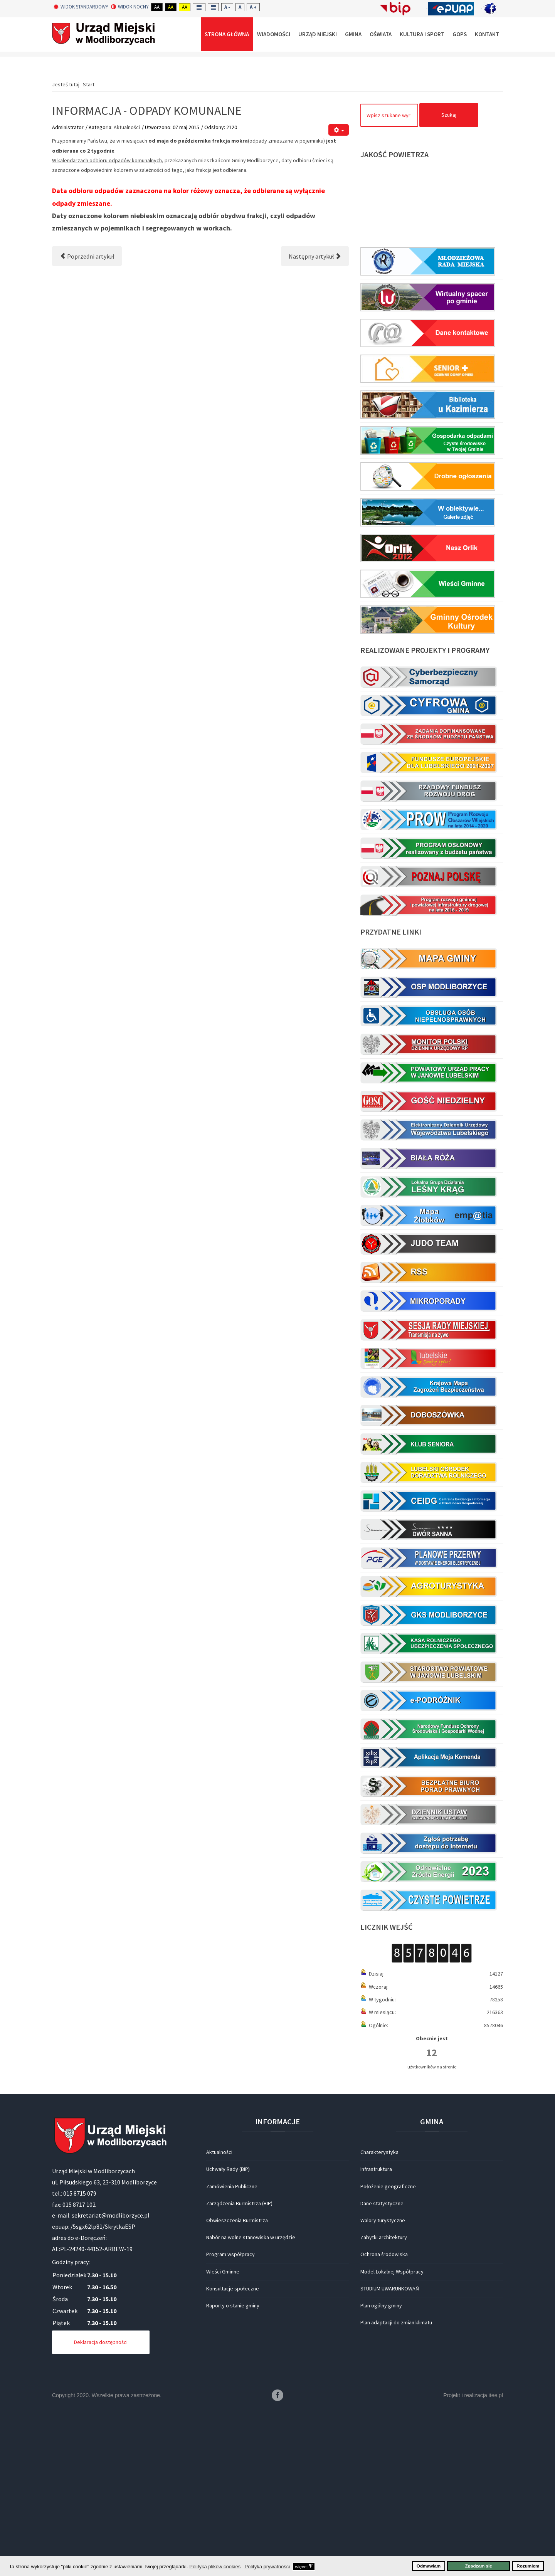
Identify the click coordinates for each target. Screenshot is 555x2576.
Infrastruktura (376, 2333)
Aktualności (127, 291)
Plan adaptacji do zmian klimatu (396, 2486)
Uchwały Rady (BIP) (228, 2333)
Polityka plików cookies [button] (214, 2566)
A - (227, 7)
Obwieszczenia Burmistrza (237, 2384)
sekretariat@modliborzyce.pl (111, 2379)
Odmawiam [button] (429, 2565)
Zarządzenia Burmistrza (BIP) (239, 2367)
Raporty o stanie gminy (232, 2469)
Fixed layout (199, 7)
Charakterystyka (379, 2316)
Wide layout (213, 7)
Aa (157, 7)
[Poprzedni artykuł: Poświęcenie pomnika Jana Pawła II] (87, 420)
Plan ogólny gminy (381, 2469)
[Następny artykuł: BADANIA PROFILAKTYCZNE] (315, 420)
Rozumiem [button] (527, 2565)
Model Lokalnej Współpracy (392, 2435)
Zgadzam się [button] (478, 2565)
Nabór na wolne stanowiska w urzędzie (250, 2401)
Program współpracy (230, 2418)
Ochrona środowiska (384, 2418)
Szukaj (448, 279)
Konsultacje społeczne (232, 2452)
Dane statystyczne (382, 2367)
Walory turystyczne (382, 2384)
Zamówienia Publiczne (231, 2350)
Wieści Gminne (222, 2435)
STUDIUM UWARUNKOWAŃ (389, 2452)
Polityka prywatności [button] (267, 2566)
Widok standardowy (81, 7)
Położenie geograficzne (388, 2350)
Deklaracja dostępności (101, 2506)
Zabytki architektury (383, 2401)
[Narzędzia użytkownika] (338, 294)
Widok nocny (130, 7)
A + (253, 7)
